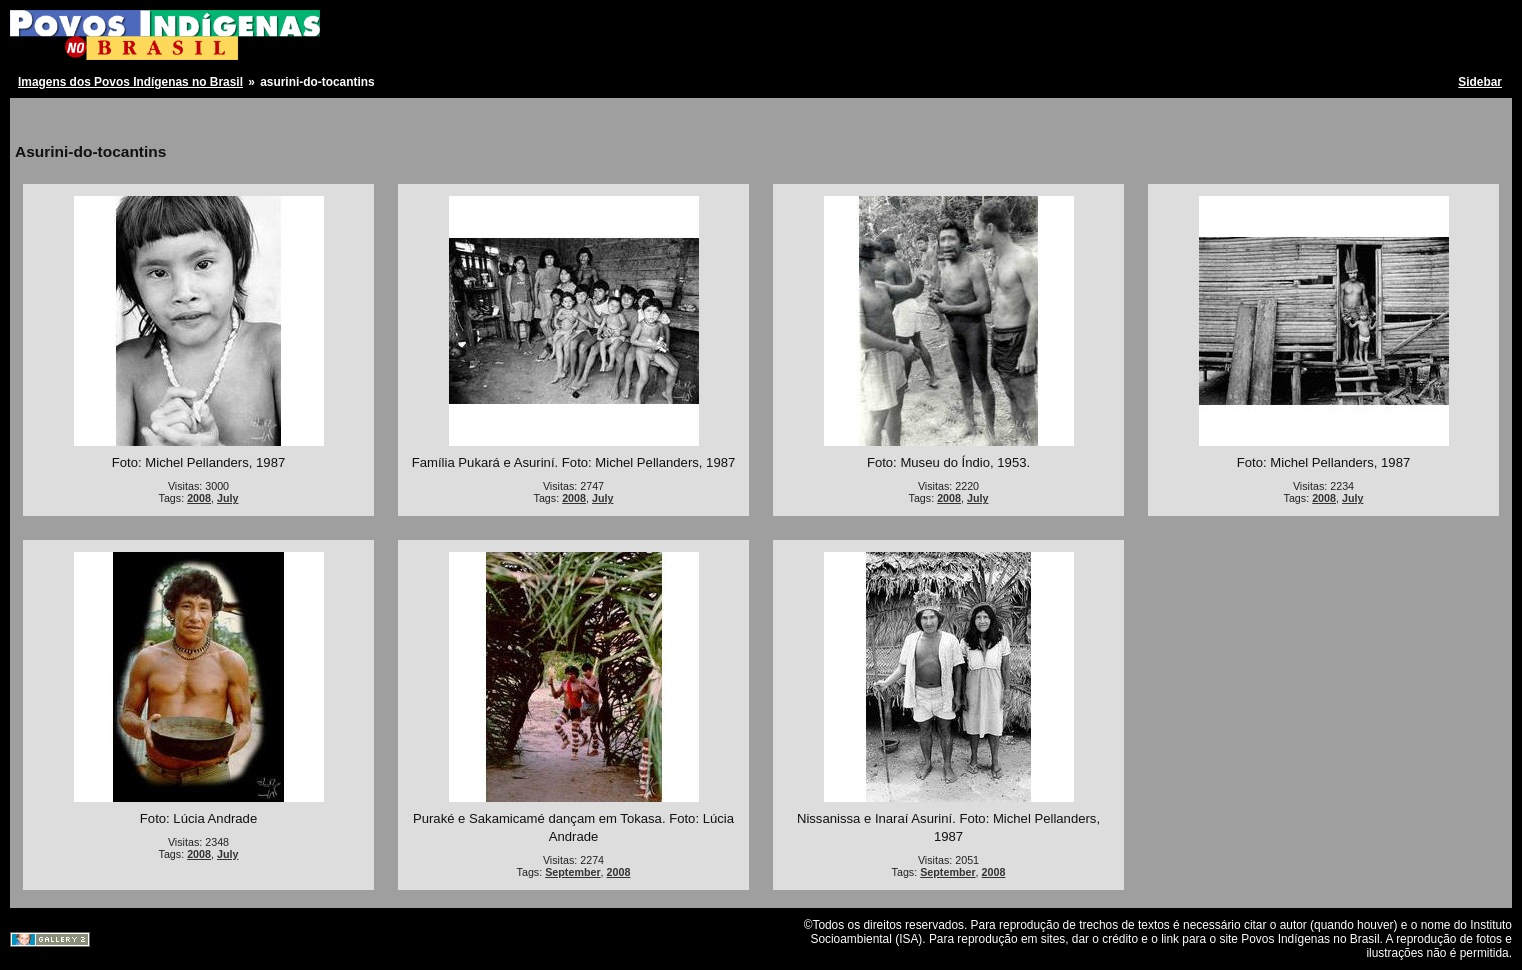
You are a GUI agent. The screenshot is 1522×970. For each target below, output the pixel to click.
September (572, 872)
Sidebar (1480, 82)
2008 (199, 498)
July (227, 498)
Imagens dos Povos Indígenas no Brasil (130, 82)
